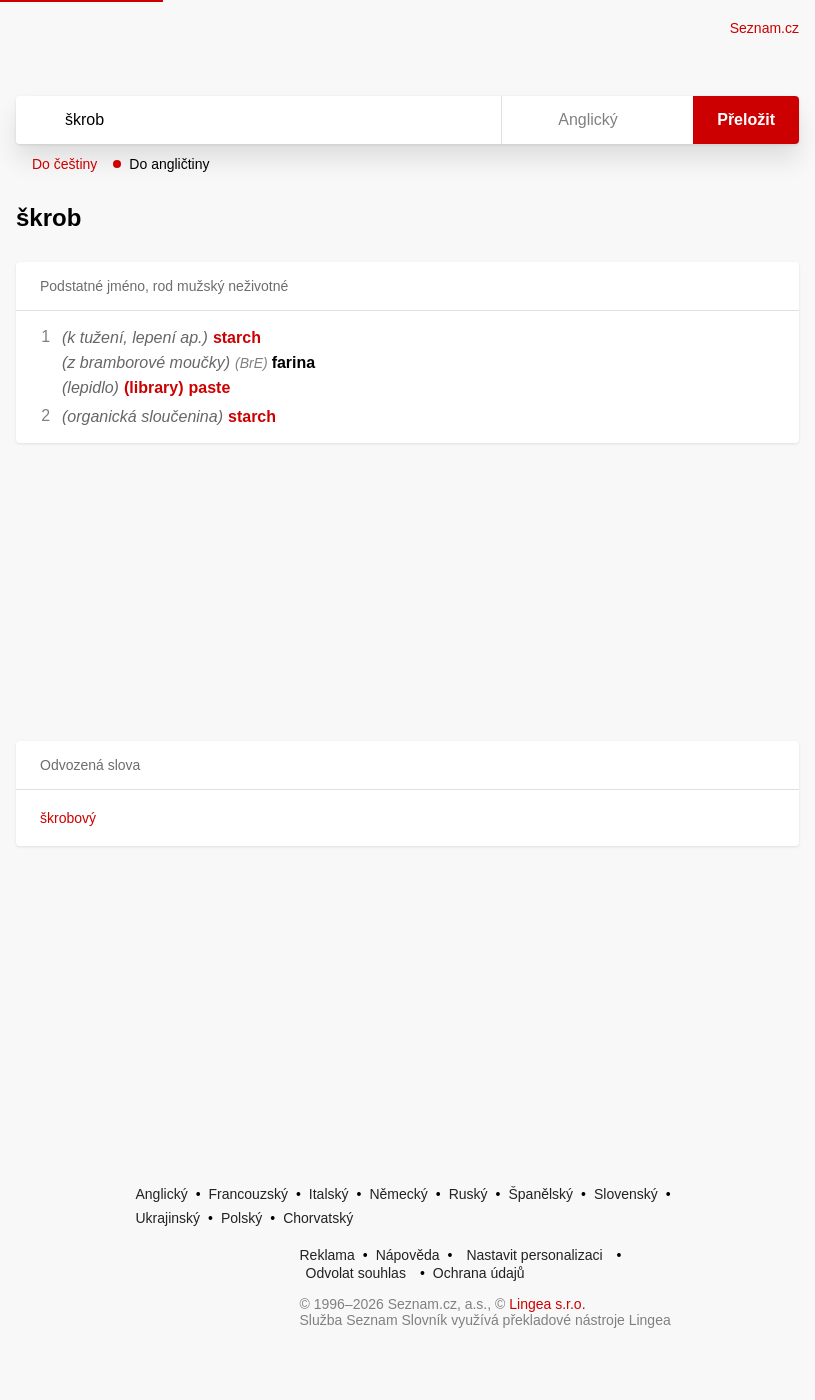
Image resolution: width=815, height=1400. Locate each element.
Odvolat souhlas (356, 1273)
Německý (398, 1194)
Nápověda (408, 1255)
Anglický (162, 1194)
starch (237, 337)
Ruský (468, 1194)
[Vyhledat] (232, 120)
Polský (241, 1218)
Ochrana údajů (479, 1273)
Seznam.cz (764, 28)
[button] (407, 765)
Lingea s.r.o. (547, 1304)
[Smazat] (423, 120)
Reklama (327, 1255)
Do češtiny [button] (64, 164)
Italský (329, 1194)
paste (210, 387)
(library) (154, 387)
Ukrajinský (168, 1218)
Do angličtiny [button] (169, 164)
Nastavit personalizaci (534, 1255)
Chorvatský (318, 1218)
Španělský (540, 1194)
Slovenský (626, 1194)
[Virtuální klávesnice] (467, 120)
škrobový (68, 818)
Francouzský (248, 1194)
